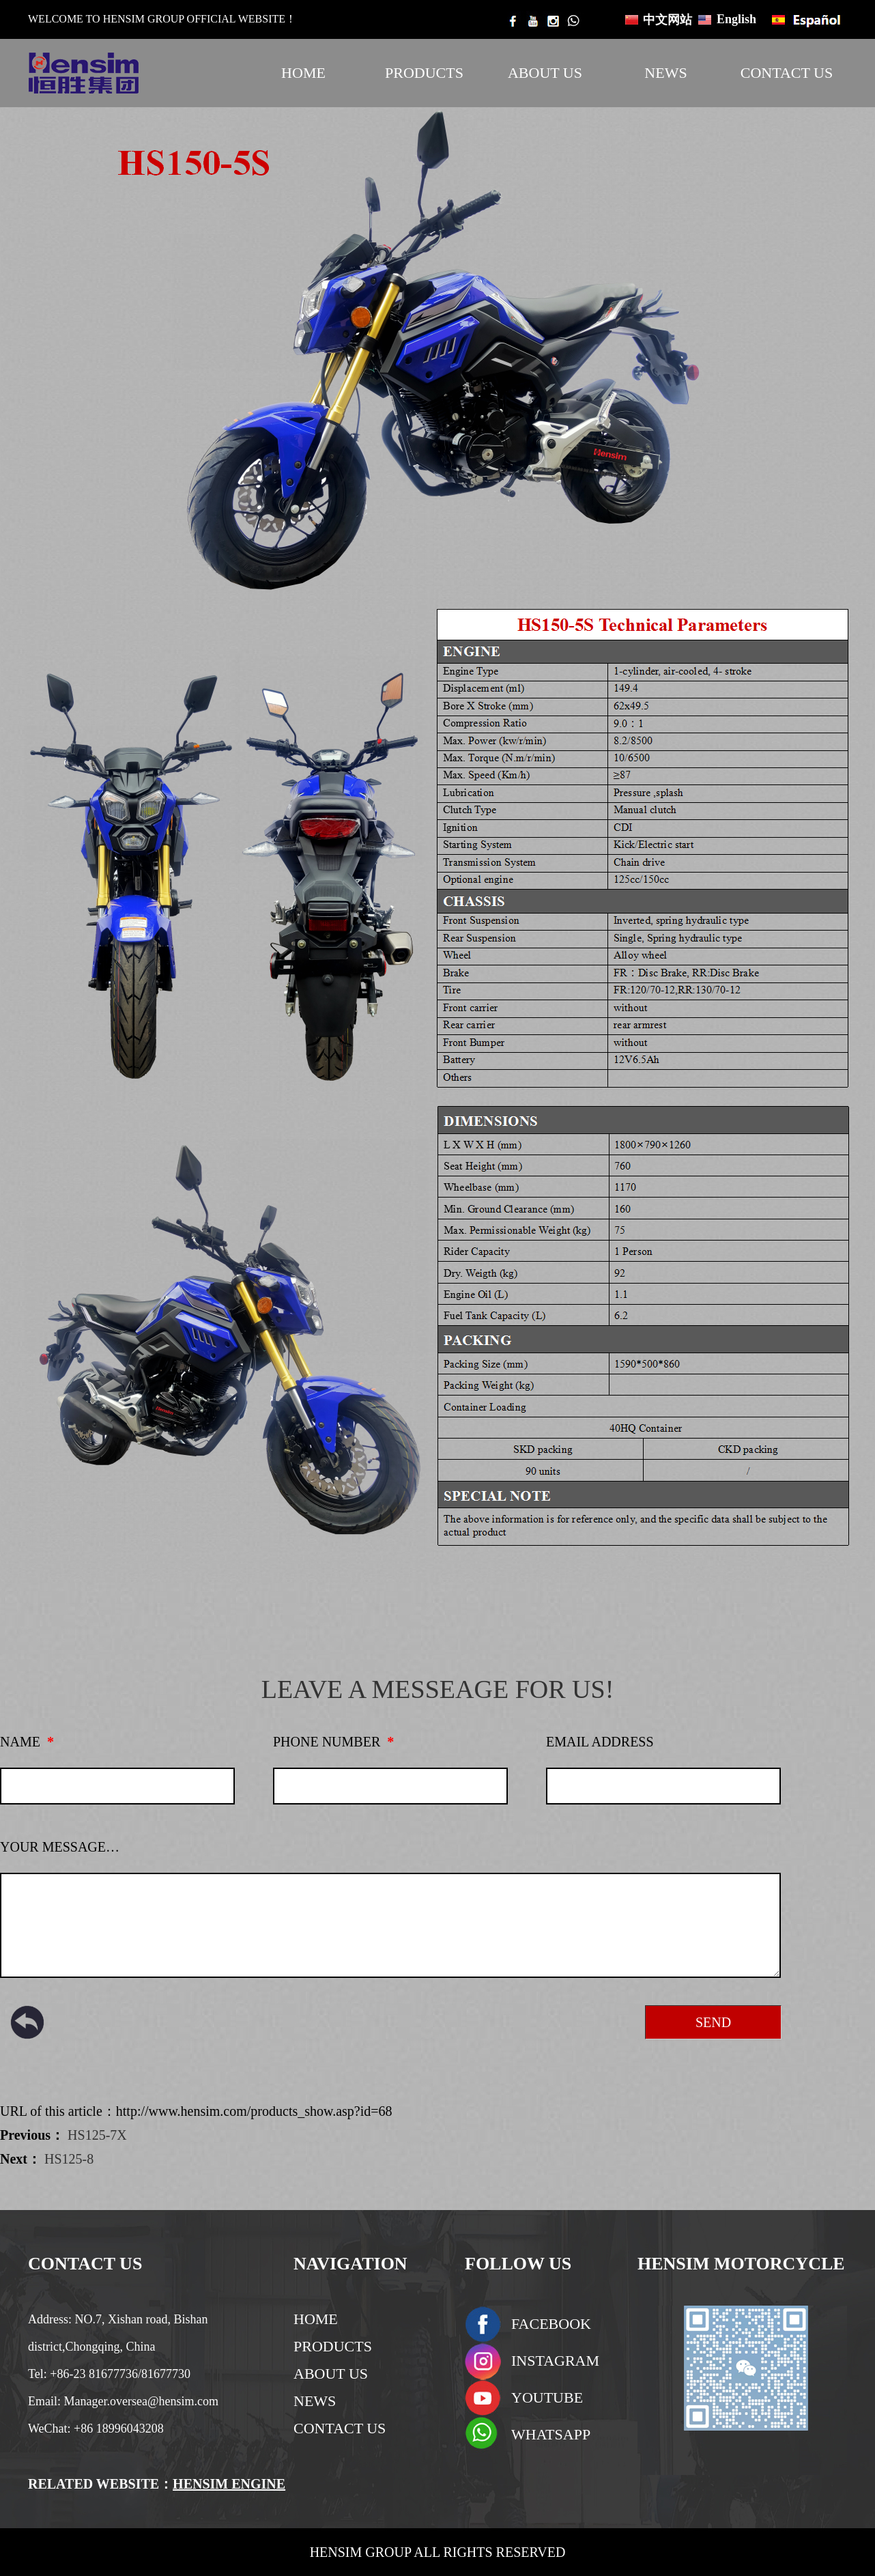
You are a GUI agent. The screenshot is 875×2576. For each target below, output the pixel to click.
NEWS (665, 72)
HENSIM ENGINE (229, 2483)
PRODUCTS (424, 72)
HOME (303, 72)
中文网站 (667, 20)
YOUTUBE (547, 2397)
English (736, 19)
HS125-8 (69, 2158)
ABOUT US (545, 72)
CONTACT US (787, 72)
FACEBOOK (551, 2323)
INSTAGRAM (555, 2360)
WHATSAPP (550, 2434)
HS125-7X (97, 2134)
